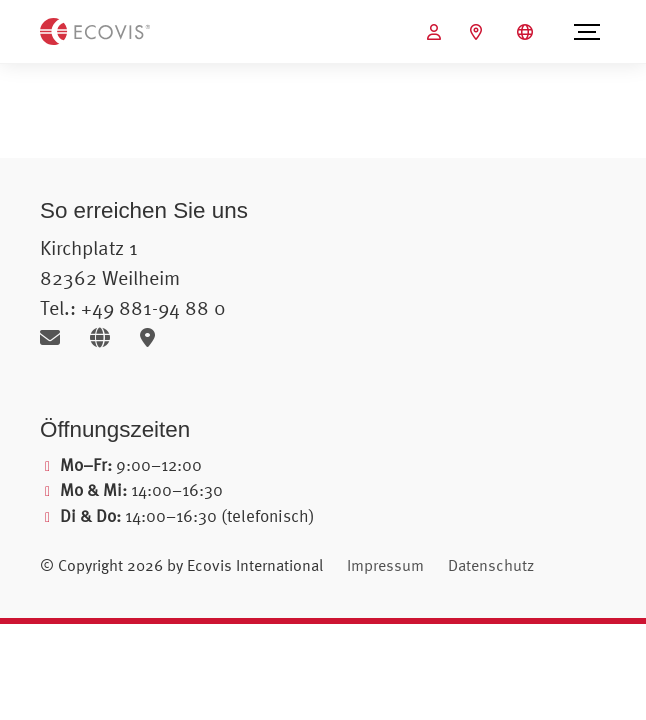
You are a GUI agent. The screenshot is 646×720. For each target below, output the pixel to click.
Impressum (385, 565)
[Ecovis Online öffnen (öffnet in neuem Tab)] (436, 32)
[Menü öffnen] (587, 32)
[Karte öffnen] (152, 337)
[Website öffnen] (107, 337)
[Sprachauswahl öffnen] (527, 32)
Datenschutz (491, 565)
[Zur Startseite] (95, 30)
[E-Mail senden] (57, 337)
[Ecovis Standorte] (478, 32)
